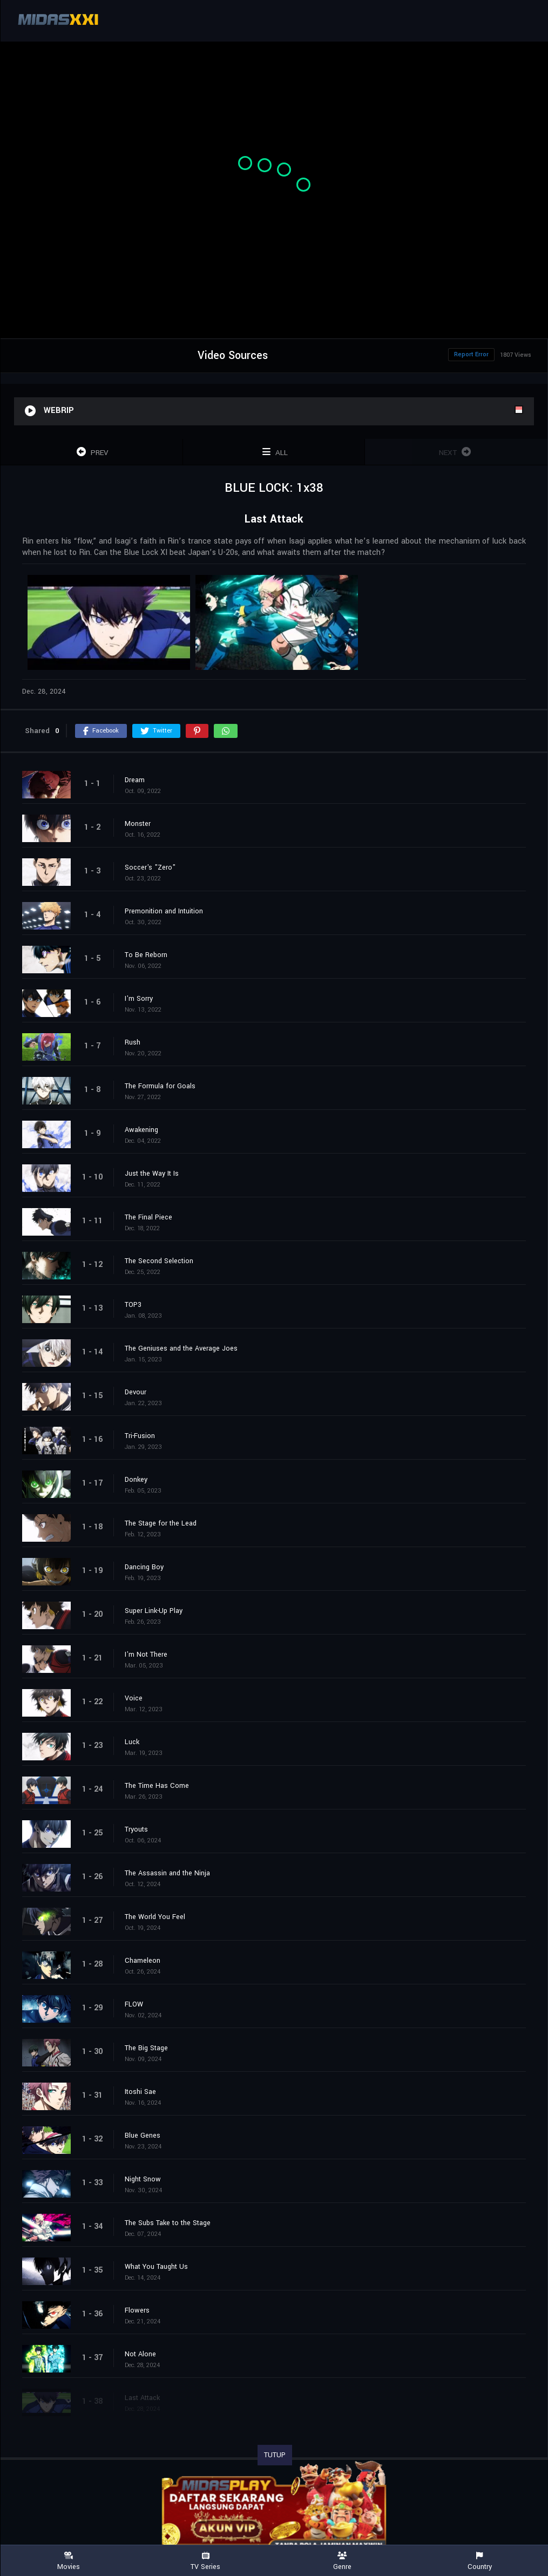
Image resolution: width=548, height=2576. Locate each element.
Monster (138, 824)
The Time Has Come (157, 1786)
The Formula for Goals (160, 1086)
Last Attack (142, 2398)
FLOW (134, 2004)
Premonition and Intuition (164, 911)
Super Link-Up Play (153, 1611)
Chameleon (142, 1960)
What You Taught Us (156, 2267)
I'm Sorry (139, 999)
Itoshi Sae (140, 2092)
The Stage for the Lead (161, 1523)
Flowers (137, 2310)
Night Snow (143, 2179)
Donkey (136, 1479)
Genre (342, 2561)
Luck (132, 1742)
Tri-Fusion (140, 1436)
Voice (134, 1698)
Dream (135, 780)
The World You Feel (155, 1917)
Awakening (141, 1130)
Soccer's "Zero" (150, 867)
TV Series (205, 2561)
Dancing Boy (144, 1567)
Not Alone (140, 2354)
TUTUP (275, 2455)
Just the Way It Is (152, 1173)
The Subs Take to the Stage (168, 2223)
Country (479, 2561)
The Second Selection (159, 1261)
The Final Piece (148, 1217)
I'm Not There (146, 1654)
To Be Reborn (146, 955)
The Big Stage (146, 2048)
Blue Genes (142, 2135)
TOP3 (133, 1305)
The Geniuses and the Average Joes (181, 1348)
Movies (68, 2561)
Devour (135, 1392)
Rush (132, 1042)
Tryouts (136, 1829)
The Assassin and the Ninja (167, 1873)
